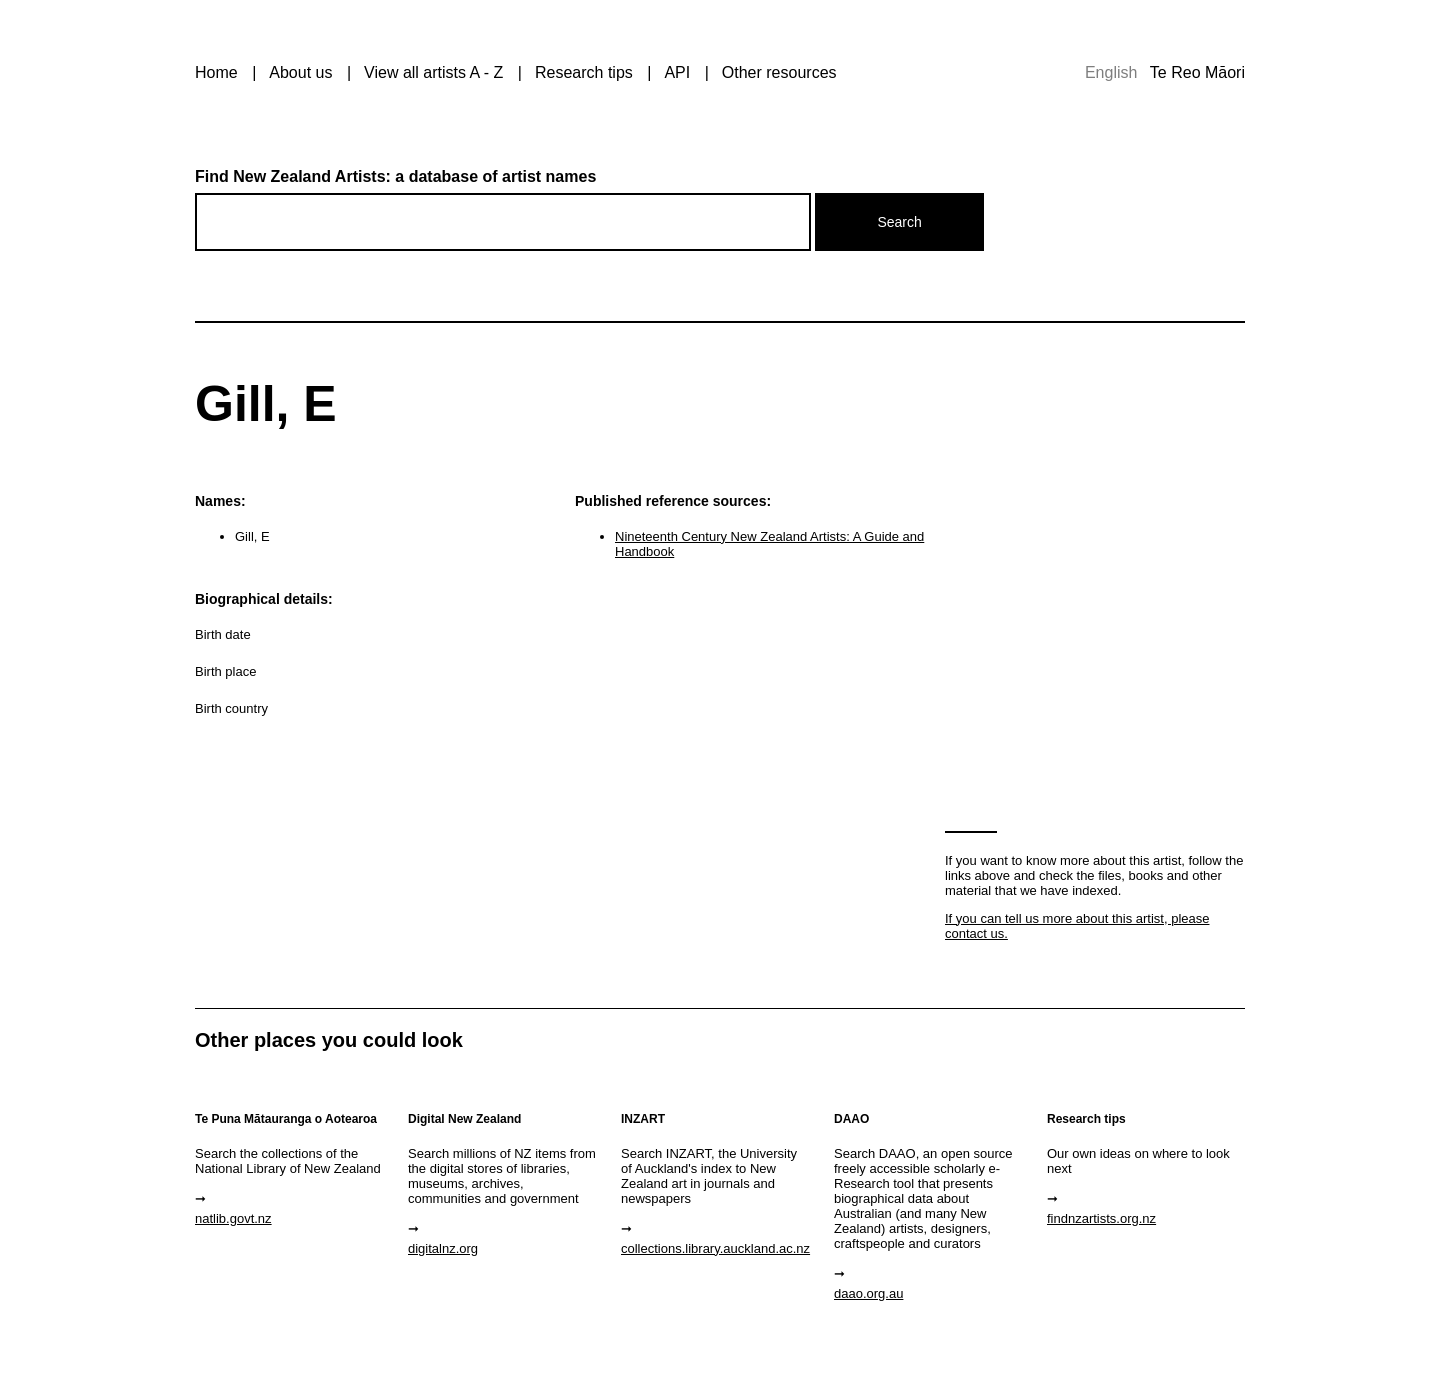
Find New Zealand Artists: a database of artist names (395, 176)
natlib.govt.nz (233, 1218)
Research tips (584, 72)
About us (300, 72)
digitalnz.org (443, 1248)
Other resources (779, 72)
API (677, 72)
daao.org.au (868, 1293)
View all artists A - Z (433, 72)
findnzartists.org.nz (1101, 1218)
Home (216, 72)
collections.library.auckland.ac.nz (715, 1248)
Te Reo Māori (1197, 72)
